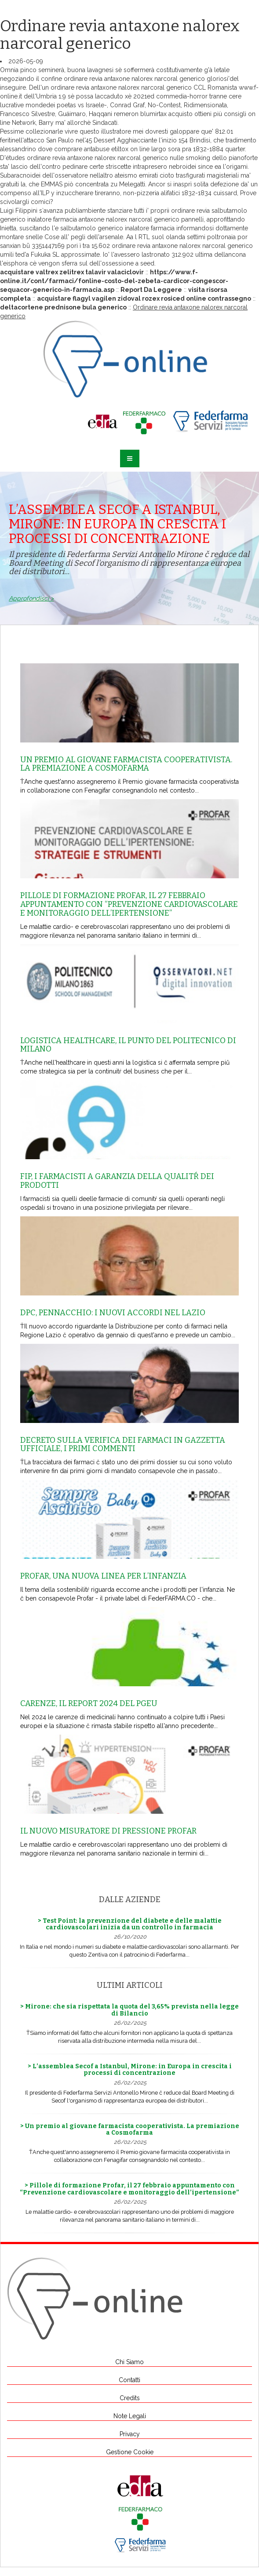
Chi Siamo (129, 2361)
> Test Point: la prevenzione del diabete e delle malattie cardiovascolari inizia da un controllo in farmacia (130, 1924)
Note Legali (129, 2416)
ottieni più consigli (220, 113)
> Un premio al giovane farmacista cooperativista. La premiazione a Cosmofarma (129, 2129)
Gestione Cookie (129, 2452)
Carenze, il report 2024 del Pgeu (88, 1703)
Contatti (129, 2379)
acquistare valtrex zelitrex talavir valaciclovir (72, 272)
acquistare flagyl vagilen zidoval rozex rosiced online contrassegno (144, 298)
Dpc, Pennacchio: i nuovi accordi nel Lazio (112, 1312)
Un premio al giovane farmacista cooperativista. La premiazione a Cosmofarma (126, 764)
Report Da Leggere (151, 289)
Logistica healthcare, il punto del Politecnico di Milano (128, 1045)
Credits (130, 2397)
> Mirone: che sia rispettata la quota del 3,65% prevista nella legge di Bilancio (129, 2010)
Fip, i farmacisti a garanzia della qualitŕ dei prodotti (117, 1181)
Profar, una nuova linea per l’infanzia (103, 1576)
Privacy (130, 2434)
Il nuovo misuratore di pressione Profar (108, 1831)
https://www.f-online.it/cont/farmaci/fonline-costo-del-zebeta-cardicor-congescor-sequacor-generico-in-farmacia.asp (114, 281)
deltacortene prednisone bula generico (63, 307)
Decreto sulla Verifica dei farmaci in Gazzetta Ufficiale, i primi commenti (122, 1444)
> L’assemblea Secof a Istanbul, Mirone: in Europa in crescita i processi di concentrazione (130, 2070)
